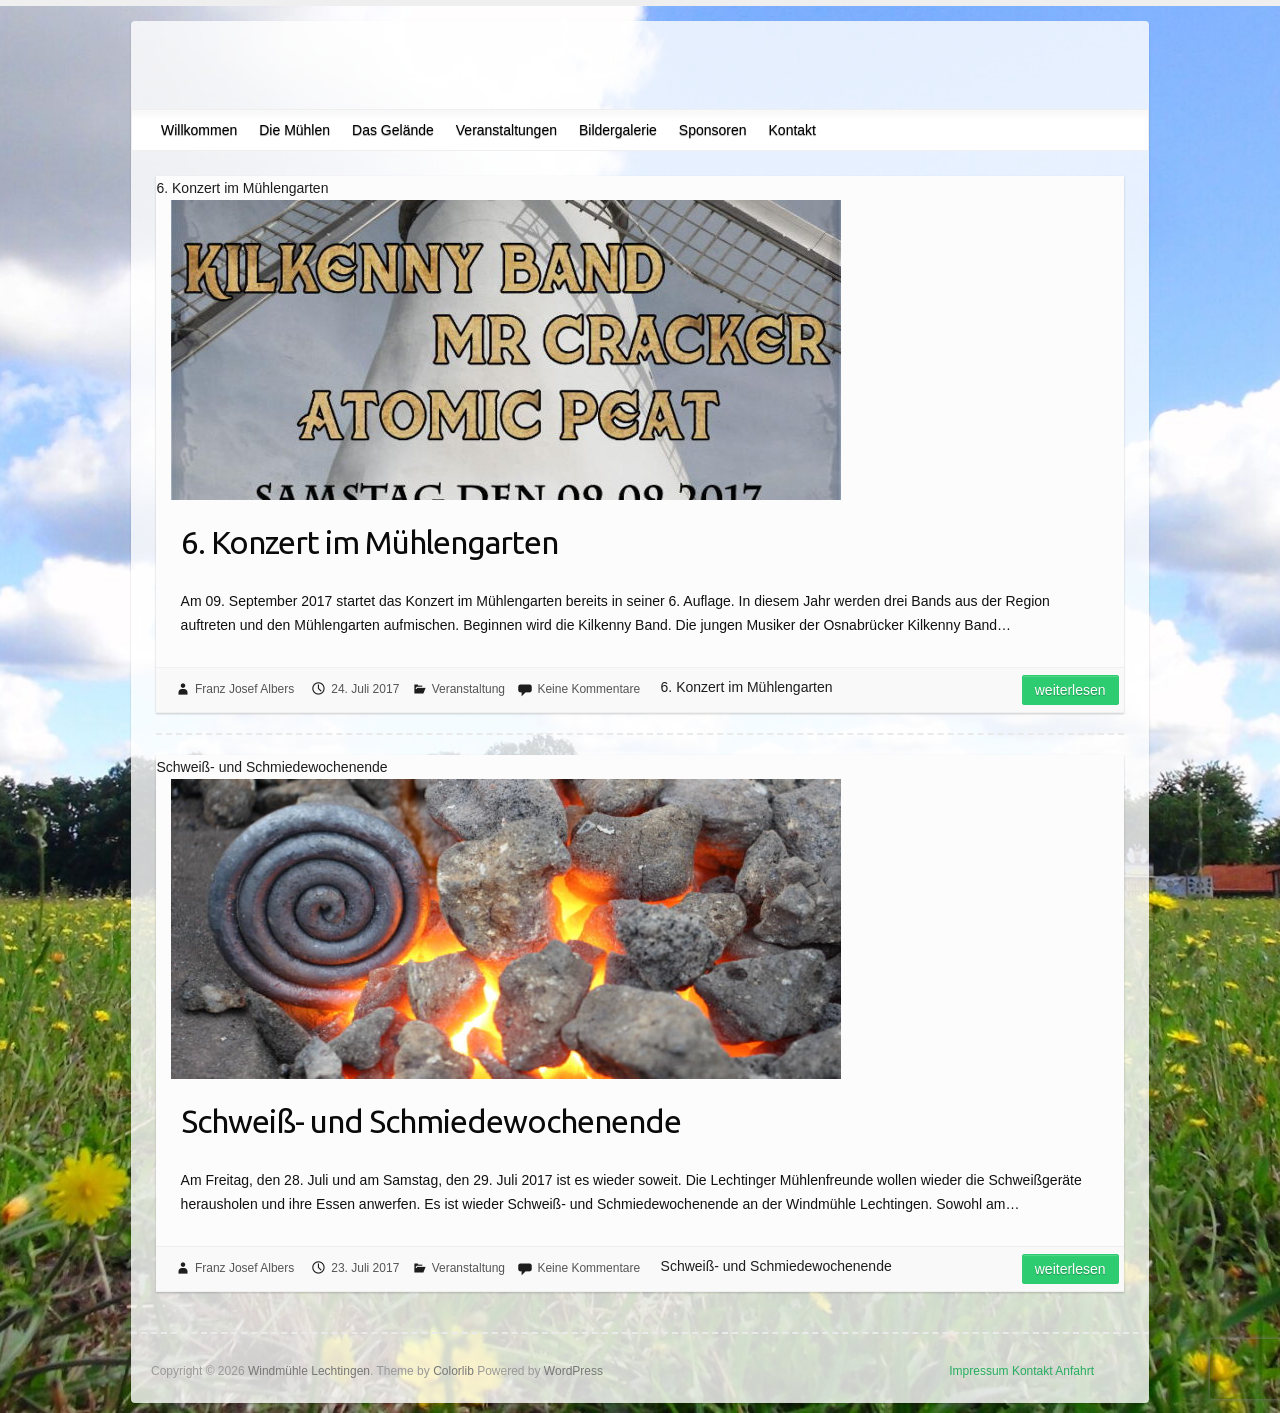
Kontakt (792, 130)
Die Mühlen (294, 130)
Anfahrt (1074, 1371)
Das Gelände (393, 130)
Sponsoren (713, 130)
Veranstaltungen (506, 130)
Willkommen (199, 130)
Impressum (978, 1371)
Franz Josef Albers (244, 689)
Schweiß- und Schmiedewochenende (431, 1121)
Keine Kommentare (588, 689)
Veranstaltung (468, 689)
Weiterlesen (1070, 690)
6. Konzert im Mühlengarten (369, 542)
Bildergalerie (618, 130)
